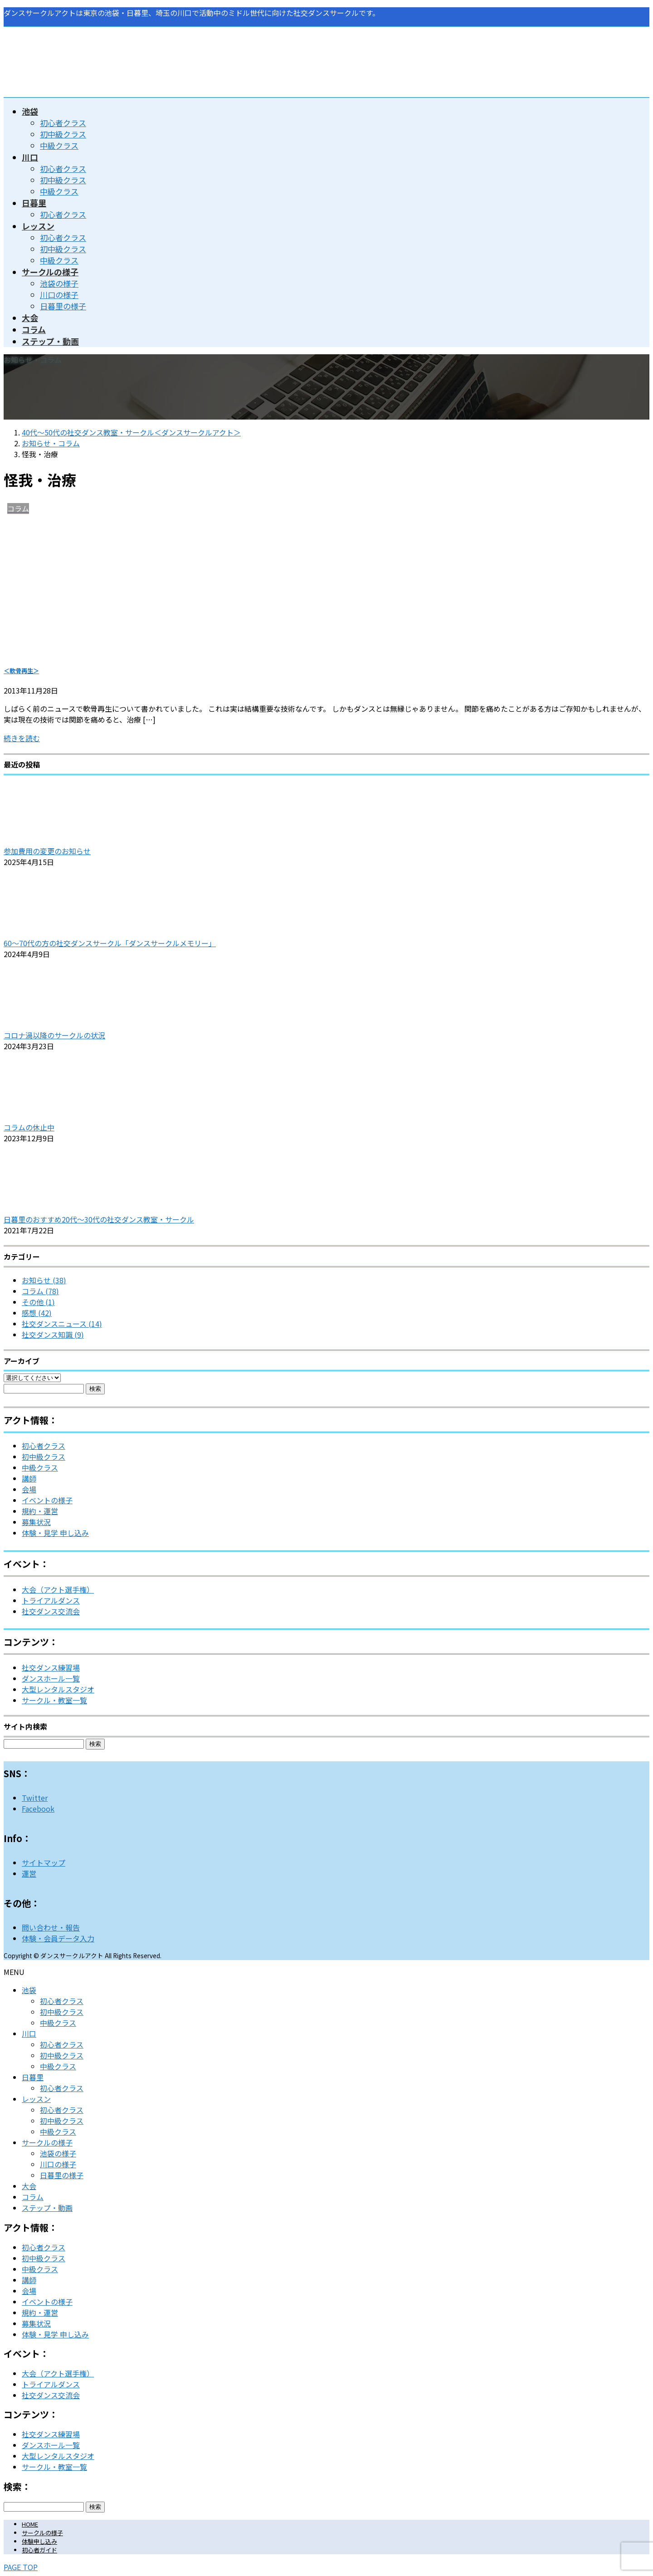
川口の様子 (59, 294)
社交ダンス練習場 (51, 1667)
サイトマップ (43, 1862)
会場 (29, 1489)
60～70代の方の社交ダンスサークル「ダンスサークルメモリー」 (110, 943)
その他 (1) (38, 1301)
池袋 (29, 1990)
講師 (29, 1478)
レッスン (36, 2098)
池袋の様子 (59, 283)
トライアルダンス (51, 1600)
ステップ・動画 (47, 2207)
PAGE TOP (21, 2566)
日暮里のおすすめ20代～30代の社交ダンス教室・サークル (99, 1219)
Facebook (38, 1808)
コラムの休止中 (29, 1127)
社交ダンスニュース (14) (62, 1323)
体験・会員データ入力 (58, 1938)
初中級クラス (63, 134)
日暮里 (33, 2077)
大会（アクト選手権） (58, 1589)
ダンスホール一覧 (51, 1678)
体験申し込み (39, 2541)
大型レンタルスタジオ (58, 1689)
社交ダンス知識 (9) (53, 1334)
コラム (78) (40, 1291)
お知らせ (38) (44, 1280)
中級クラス (59, 145)
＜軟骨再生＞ (21, 670)
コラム (33, 2196)
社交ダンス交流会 (51, 1611)
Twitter (35, 1797)
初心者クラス (63, 122)
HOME (30, 2524)
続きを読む (22, 738)
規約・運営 (40, 1511)
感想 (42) (37, 1312)
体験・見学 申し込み (55, 1532)
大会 (29, 2185)
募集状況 (36, 1521)
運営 (29, 1873)
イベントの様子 (47, 1500)
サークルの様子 (47, 2142)
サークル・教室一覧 (54, 1700)
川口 (29, 2033)
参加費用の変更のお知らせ (47, 851)
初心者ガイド (39, 2550)
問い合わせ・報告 (51, 1927)
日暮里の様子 (63, 306)
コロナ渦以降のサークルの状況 (54, 1035)
